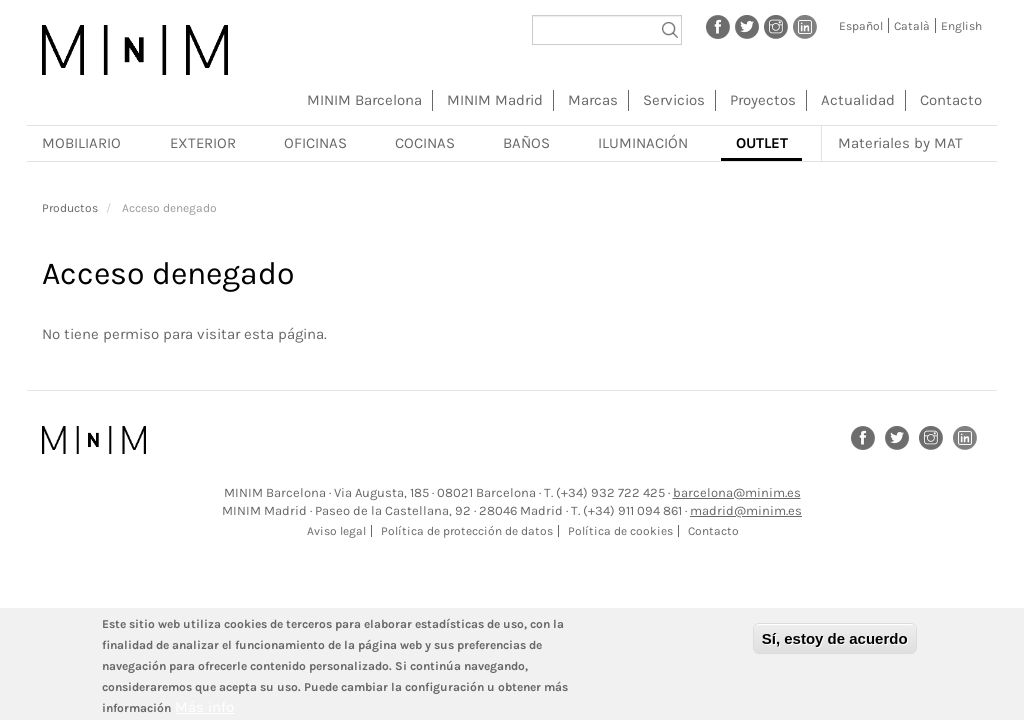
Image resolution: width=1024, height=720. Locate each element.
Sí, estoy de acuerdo (835, 645)
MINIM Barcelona (364, 100)
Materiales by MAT (900, 143)
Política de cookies (620, 531)
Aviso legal (336, 531)
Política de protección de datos (467, 531)
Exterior (203, 143)
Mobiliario (81, 143)
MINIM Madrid (495, 100)
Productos (70, 208)
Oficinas (315, 143)
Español (861, 26)
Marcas (593, 100)
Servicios (674, 100)
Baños (526, 143)
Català (912, 26)
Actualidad (858, 100)
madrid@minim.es (746, 510)
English (961, 26)
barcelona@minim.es (737, 492)
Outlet (762, 143)
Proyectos (763, 100)
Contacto (951, 100)
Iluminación (643, 143)
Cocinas (425, 143)
